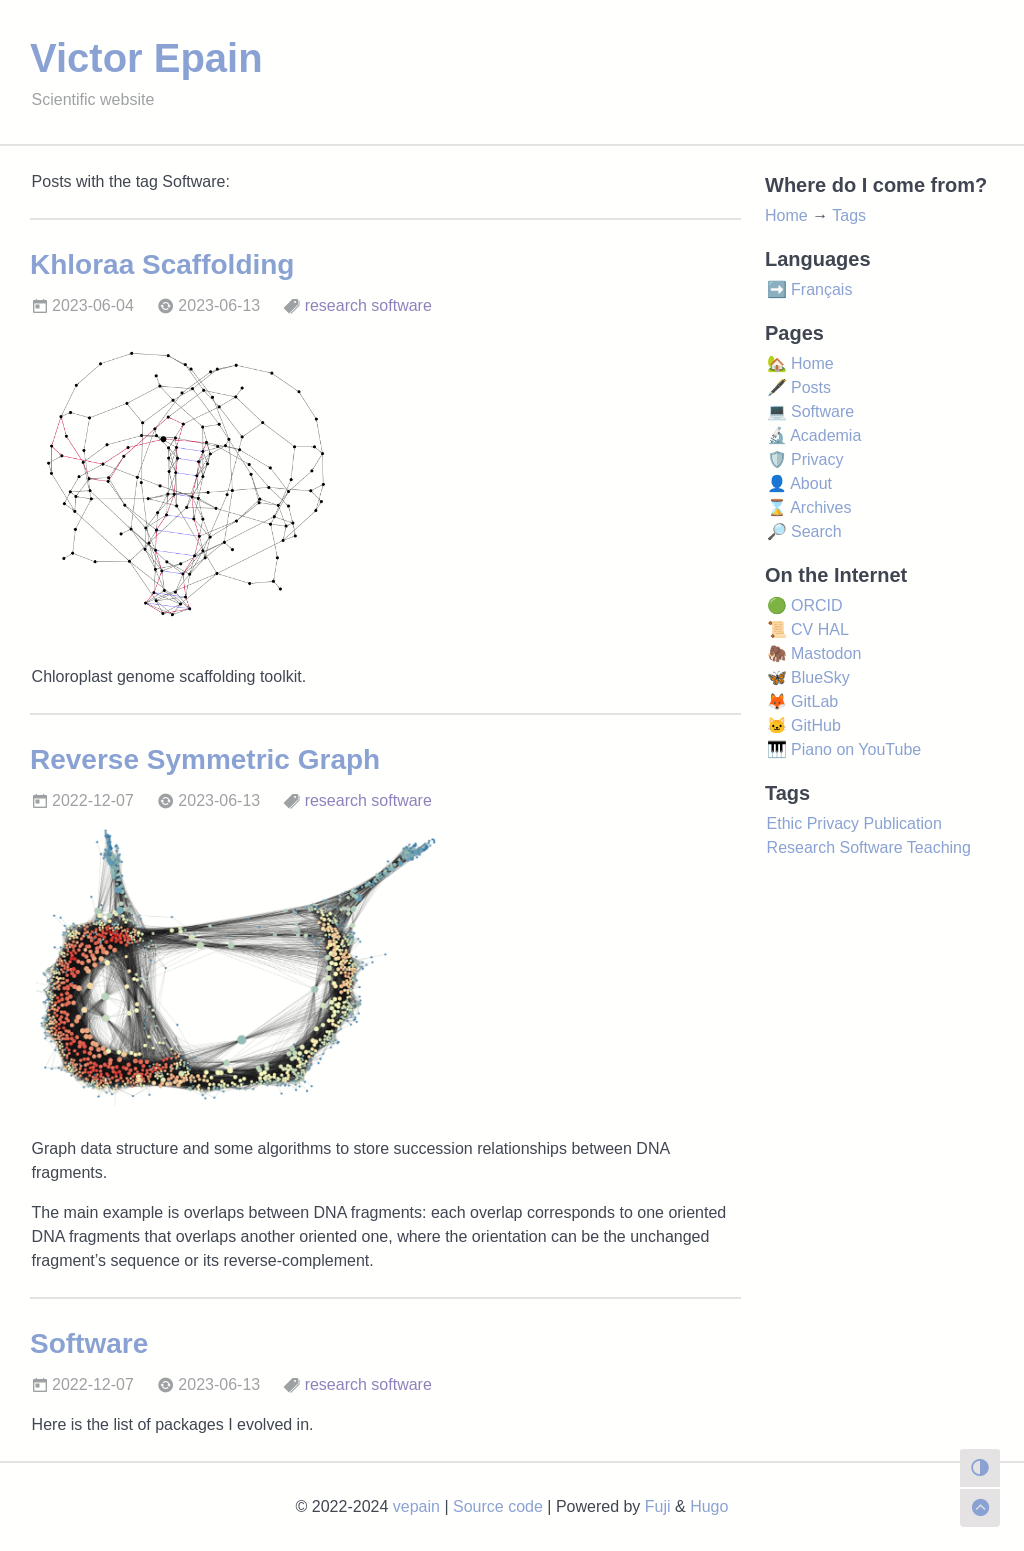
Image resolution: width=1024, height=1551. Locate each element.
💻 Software (811, 411)
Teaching (939, 847)
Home (786, 215)
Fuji (658, 1506)
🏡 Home (800, 363)
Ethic (785, 823)
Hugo (709, 1506)
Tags (849, 215)
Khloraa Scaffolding (162, 264)
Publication (903, 823)
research (336, 305)
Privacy (833, 823)
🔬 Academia (814, 435)
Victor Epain (146, 58)
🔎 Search (804, 531)
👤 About (799, 483)
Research (801, 847)
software (401, 305)
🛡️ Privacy (805, 459)
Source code (498, 1506)
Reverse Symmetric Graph (205, 759)
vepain (416, 1506)
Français (821, 289)
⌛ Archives (809, 507)
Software (89, 1343)
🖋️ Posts (799, 387)
